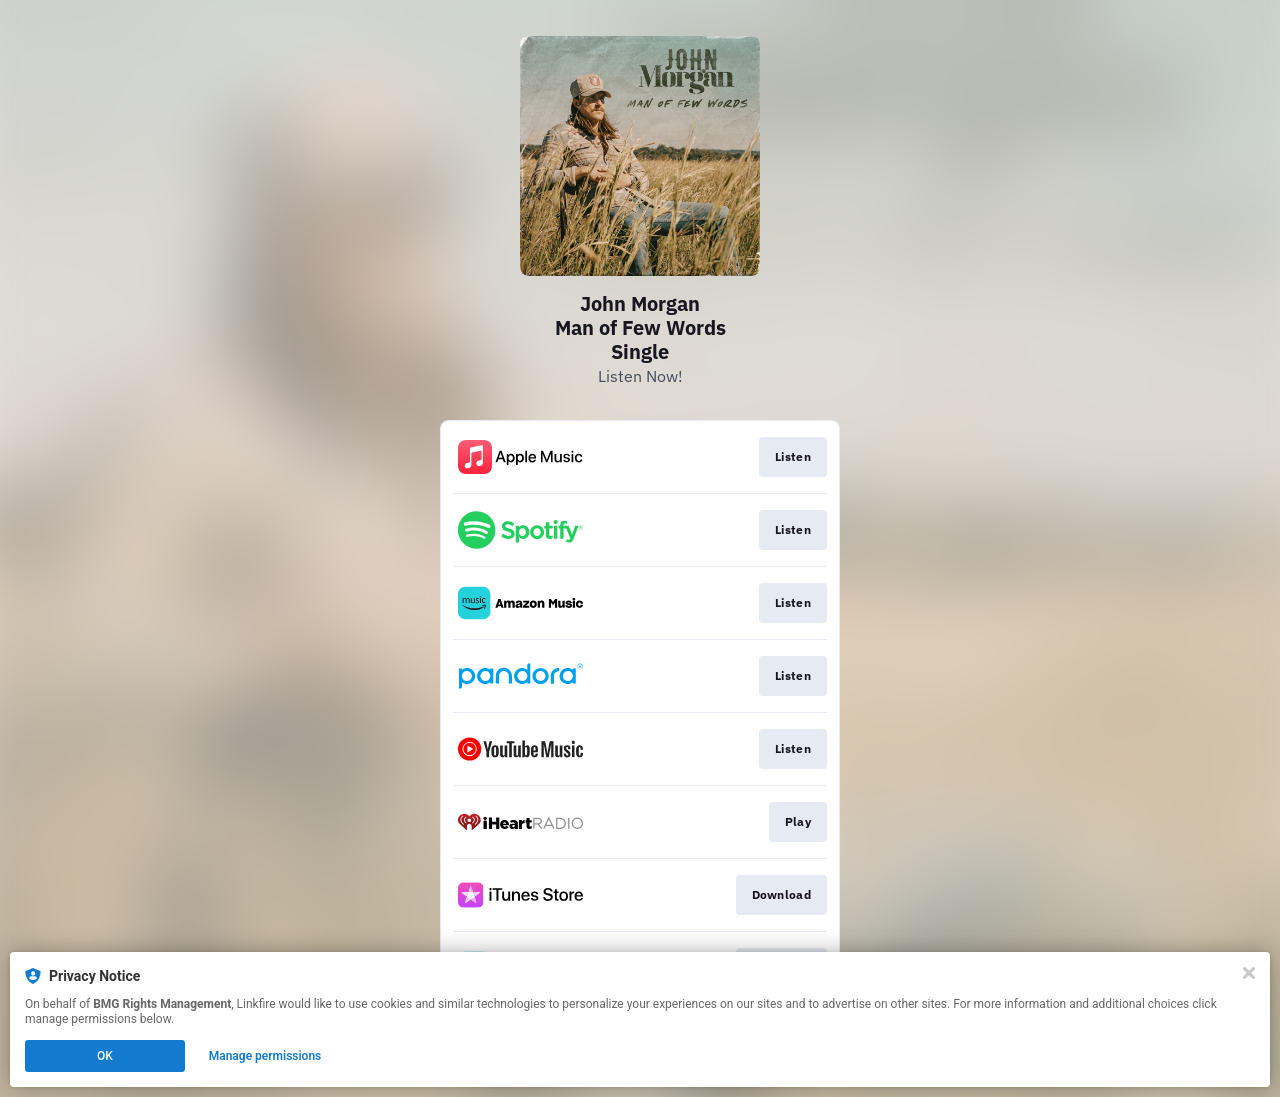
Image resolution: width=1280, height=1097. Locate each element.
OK (105, 1056)
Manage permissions (265, 1056)
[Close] (1249, 973)
